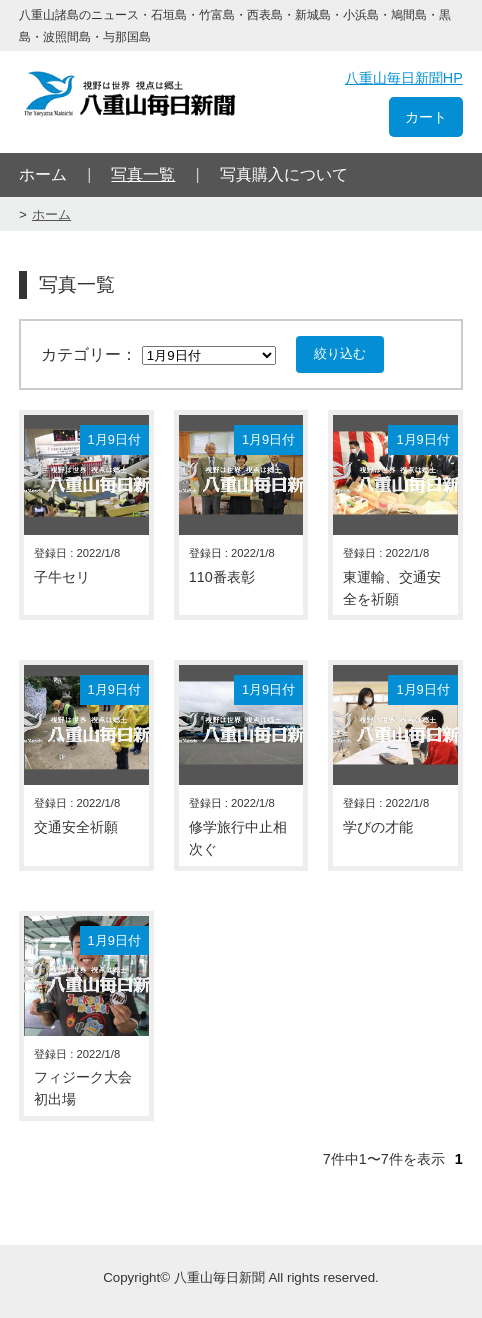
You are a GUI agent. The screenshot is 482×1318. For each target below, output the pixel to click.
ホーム (43, 174)
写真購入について (284, 174)
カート (426, 117)
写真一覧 (143, 174)
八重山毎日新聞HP (404, 78)
